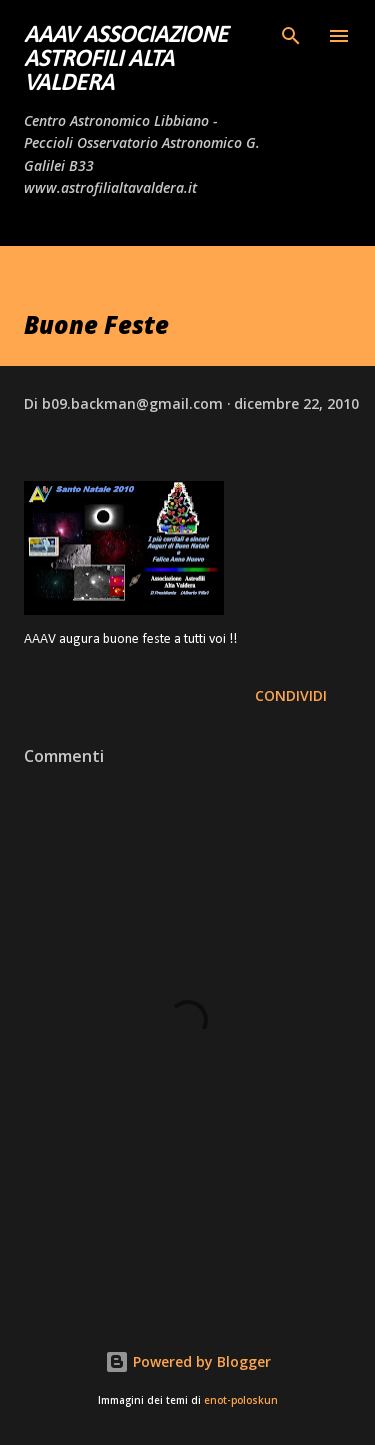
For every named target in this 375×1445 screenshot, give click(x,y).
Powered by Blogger (188, 1361)
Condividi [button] (291, 695)
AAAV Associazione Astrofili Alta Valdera (126, 60)
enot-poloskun (241, 1400)
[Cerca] (291, 36)
